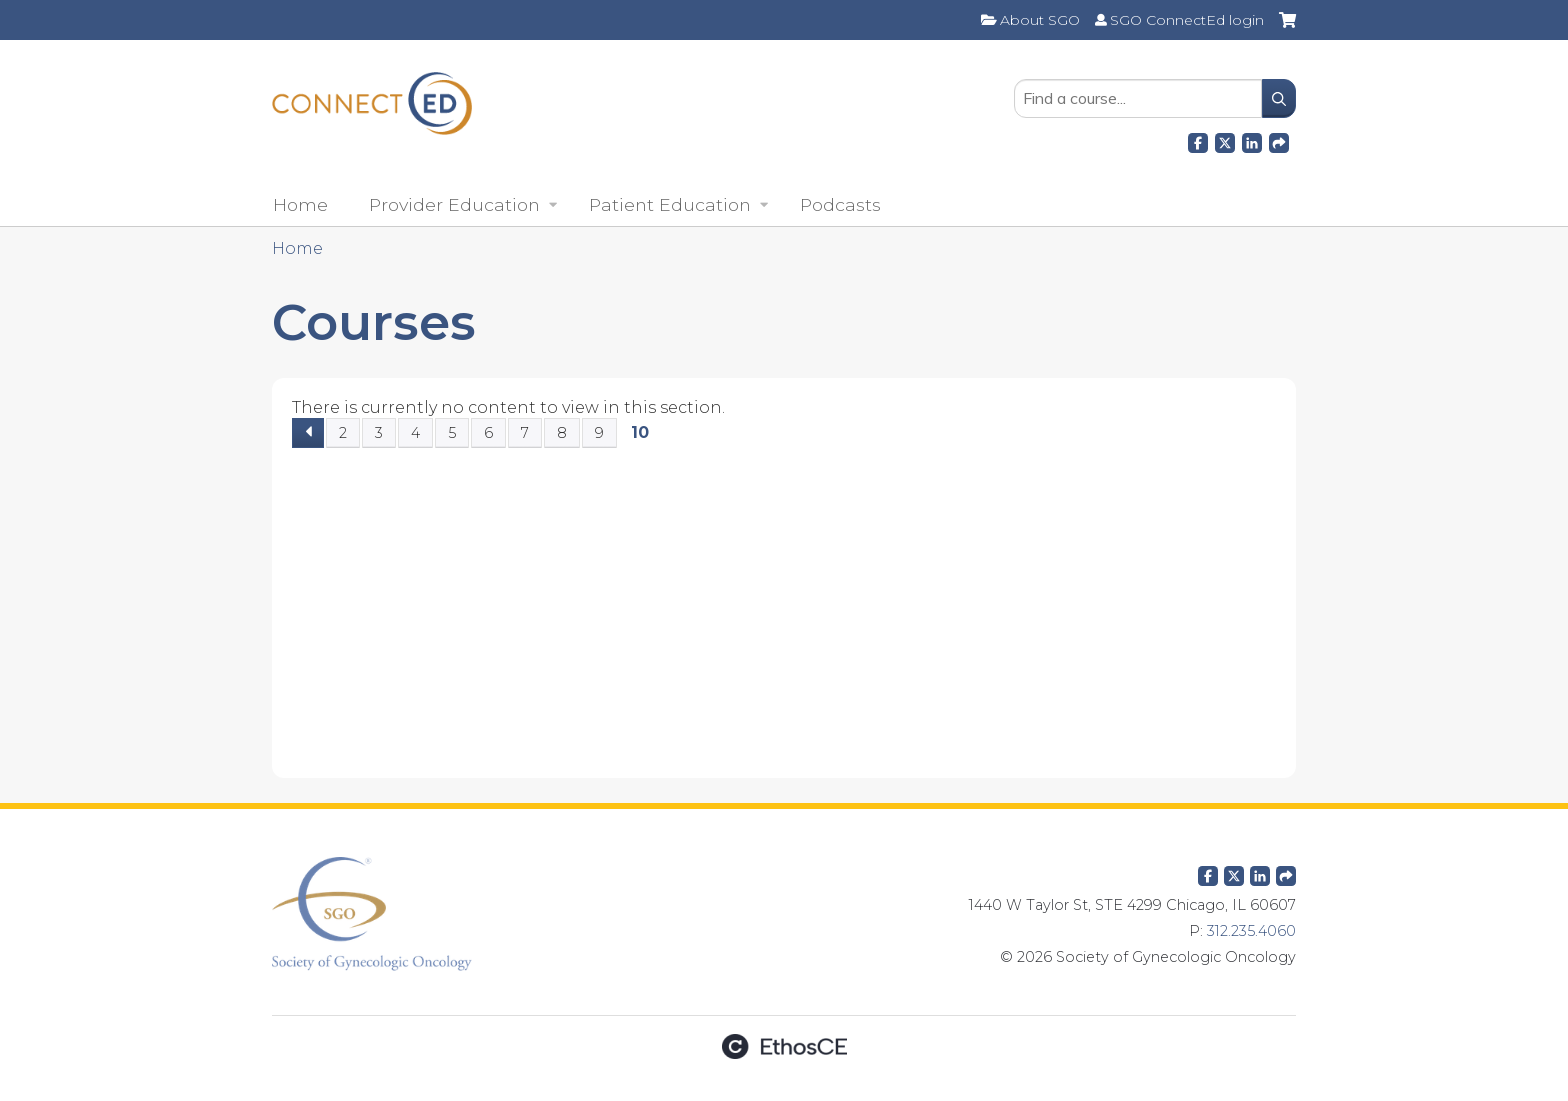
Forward (1279, 140)
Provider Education (454, 204)
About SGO (1040, 20)
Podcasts (840, 204)
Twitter (1234, 872)
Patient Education (670, 204)
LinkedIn (1252, 140)
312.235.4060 (1251, 931)
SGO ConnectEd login (1187, 20)
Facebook (1198, 140)
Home (300, 204)
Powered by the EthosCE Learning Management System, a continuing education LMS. (784, 1046)
